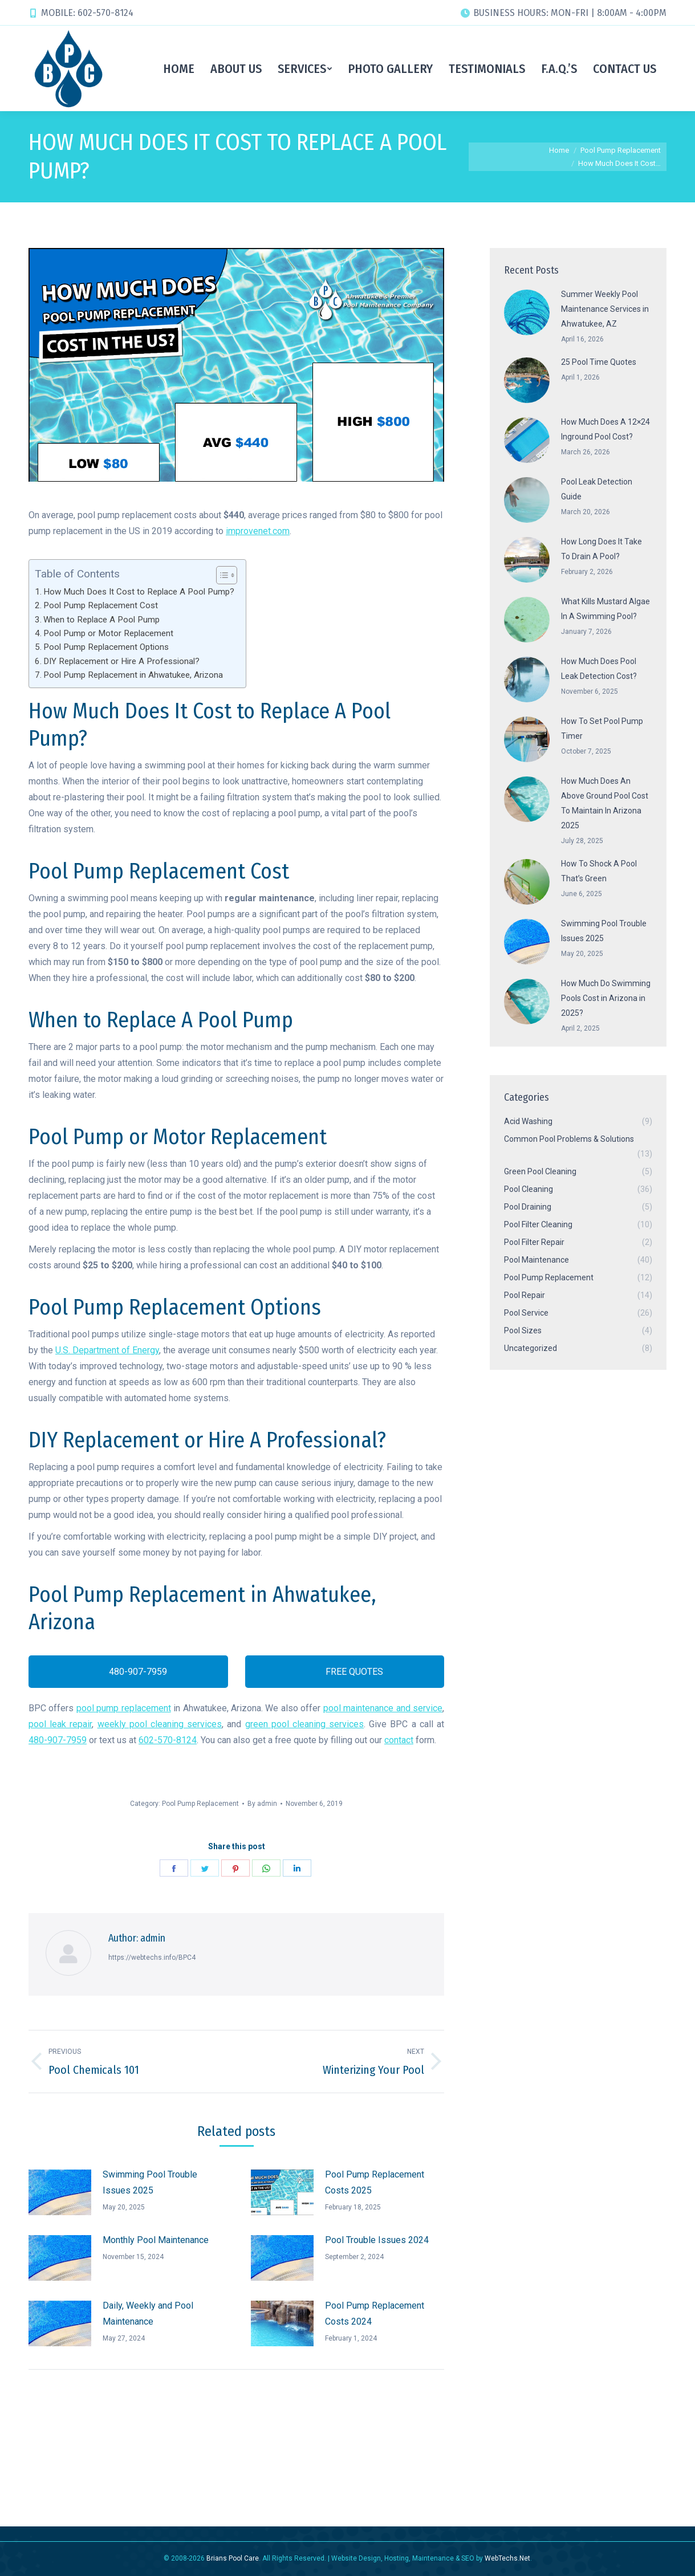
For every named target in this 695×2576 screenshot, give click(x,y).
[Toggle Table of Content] (221, 575)
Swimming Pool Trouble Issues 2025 (150, 2182)
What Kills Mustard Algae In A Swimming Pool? (605, 609)
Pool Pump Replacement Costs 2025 (374, 2182)
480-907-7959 (128, 1671)
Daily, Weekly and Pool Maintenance (148, 2313)
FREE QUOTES (344, 1671)
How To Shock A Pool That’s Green (599, 871)
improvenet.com (258, 531)
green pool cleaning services (304, 1724)
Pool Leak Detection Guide (596, 489)
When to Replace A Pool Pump (101, 620)
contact (398, 1740)
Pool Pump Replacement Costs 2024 (374, 2313)
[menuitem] (178, 68)
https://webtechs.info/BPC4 (152, 1957)
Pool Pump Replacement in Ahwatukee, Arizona (133, 675)
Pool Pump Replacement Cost (100, 605)
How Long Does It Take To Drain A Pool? (601, 549)
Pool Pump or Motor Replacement (108, 633)
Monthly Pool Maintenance (156, 2240)
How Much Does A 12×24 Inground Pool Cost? (605, 429)
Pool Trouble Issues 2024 (377, 2240)
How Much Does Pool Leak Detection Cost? (599, 669)
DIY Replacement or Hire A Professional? (121, 661)
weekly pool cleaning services (159, 1724)
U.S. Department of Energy (107, 1350)
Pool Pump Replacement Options (106, 647)
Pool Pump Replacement (200, 1804)
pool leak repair (60, 1724)
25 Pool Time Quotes (598, 362)
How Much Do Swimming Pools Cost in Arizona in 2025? (606, 998)
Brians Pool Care (232, 2558)
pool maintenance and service (382, 1708)
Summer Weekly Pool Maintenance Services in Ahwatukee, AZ (605, 309)
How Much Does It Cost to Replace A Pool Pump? (138, 592)
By (262, 1804)
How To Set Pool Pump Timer (602, 728)
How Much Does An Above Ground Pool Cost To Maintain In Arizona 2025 (604, 803)
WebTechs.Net (507, 2558)
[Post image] (60, 2192)
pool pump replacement (123, 1708)
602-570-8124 (168, 1740)
